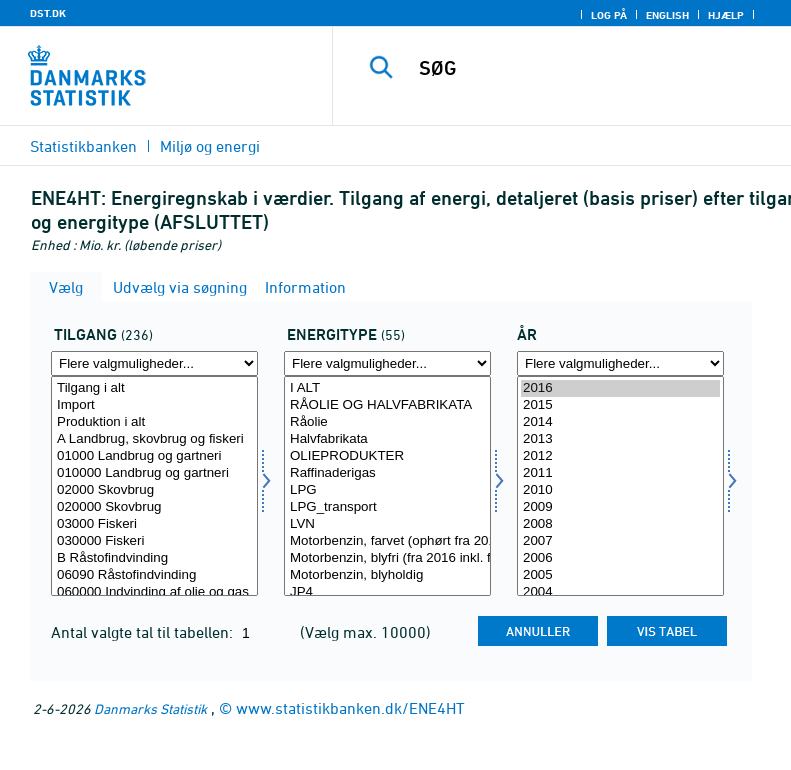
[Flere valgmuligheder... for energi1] (387, 363)
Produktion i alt (154, 422)
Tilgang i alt (154, 388)
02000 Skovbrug (154, 490)
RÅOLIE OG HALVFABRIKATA (387, 405)
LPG (387, 490)
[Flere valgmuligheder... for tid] (620, 363)
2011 (620, 473)
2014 (620, 422)
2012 (620, 456)
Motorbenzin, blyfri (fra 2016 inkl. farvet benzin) (387, 558)
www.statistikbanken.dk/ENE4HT (350, 708)
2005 (620, 575)
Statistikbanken (83, 146)
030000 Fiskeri (154, 541)
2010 (620, 490)
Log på (609, 15)
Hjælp (726, 15)
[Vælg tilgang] (154, 486)
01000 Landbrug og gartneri (154, 456)
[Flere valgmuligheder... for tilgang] (154, 363)
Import (154, 405)
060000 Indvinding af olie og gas (154, 592)
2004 (620, 592)
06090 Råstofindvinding (154, 575)
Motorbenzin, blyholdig (387, 575)
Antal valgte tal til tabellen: (144, 632)
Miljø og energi (210, 146)
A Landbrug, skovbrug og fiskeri (154, 439)
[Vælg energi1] (387, 486)
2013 (620, 439)
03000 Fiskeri (154, 524)
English (667, 15)
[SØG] (592, 68)
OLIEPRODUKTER (387, 456)
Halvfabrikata (387, 439)
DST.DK (48, 13)
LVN (387, 524)
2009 (620, 507)
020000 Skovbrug (154, 507)
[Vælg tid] (620, 486)
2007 (620, 541)
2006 (620, 558)
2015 (620, 405)
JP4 (387, 592)
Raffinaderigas (387, 473)
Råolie (387, 422)
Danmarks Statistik (150, 708)
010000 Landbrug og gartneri (154, 473)
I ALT (387, 388)
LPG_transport (387, 507)
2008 (620, 524)
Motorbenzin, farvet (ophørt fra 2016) (387, 541)
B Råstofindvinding (154, 558)
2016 (620, 388)
